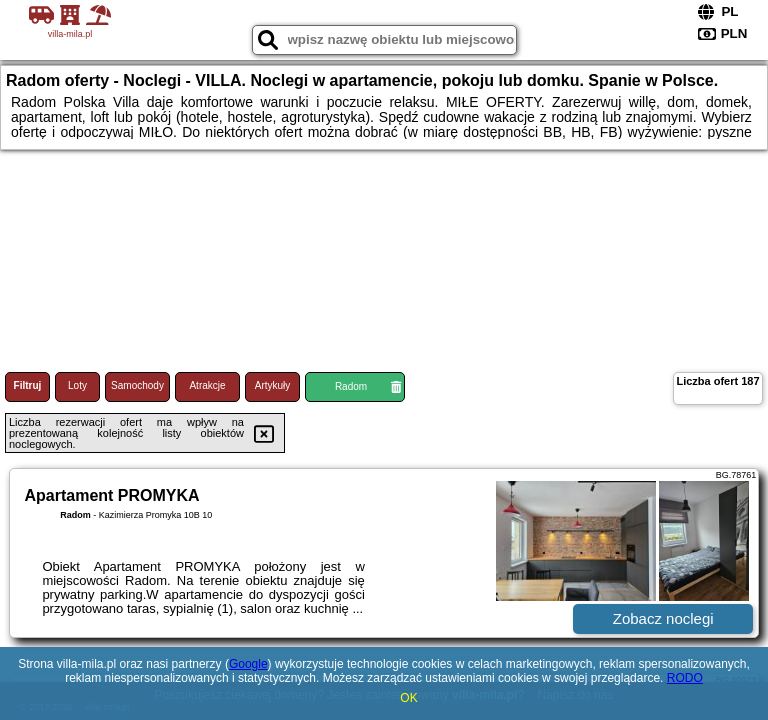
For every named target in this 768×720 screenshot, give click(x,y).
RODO (685, 678)
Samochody (137, 385)
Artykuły (273, 385)
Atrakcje (207, 385)
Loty (77, 385)
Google (248, 664)
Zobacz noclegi (663, 618)
